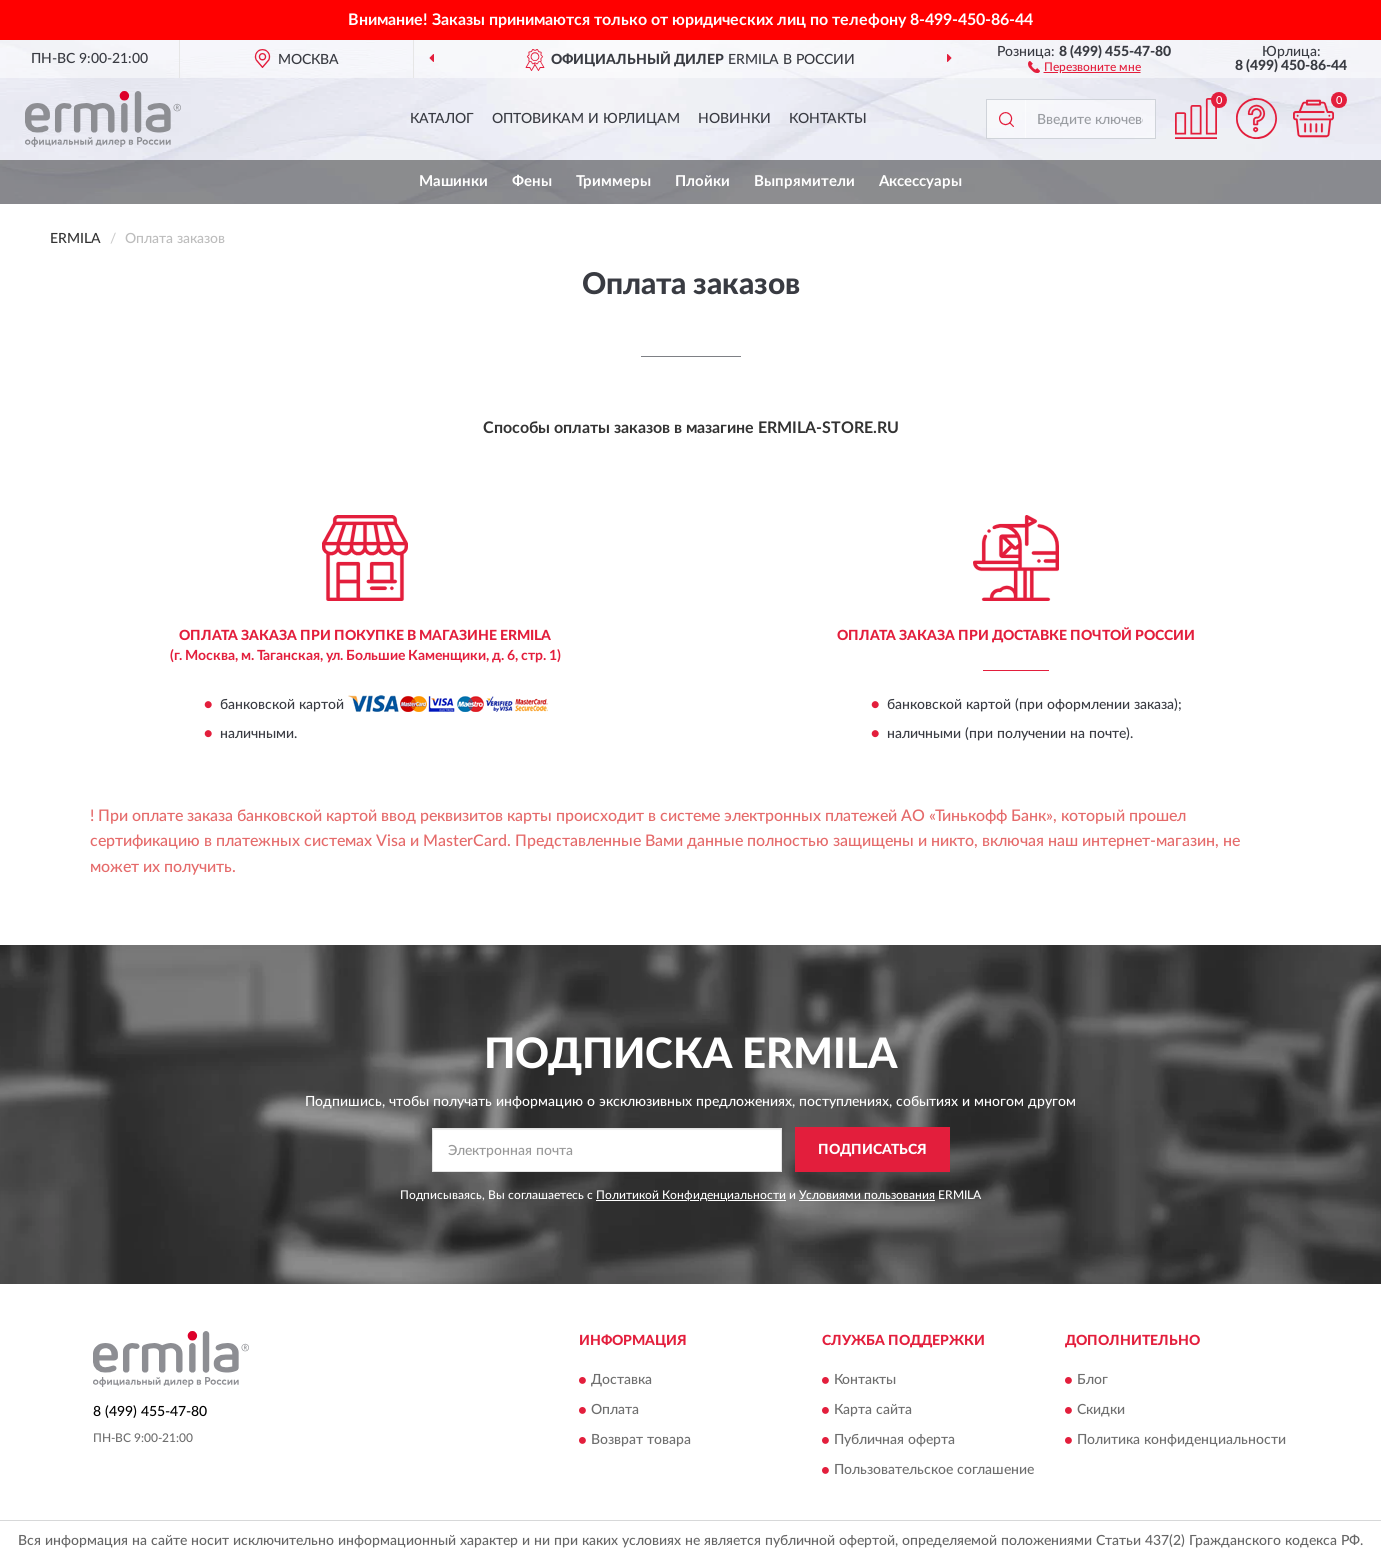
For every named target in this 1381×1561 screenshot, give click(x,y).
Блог (1092, 1380)
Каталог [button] (442, 119)
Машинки (453, 181)
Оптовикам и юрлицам (586, 119)
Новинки (734, 119)
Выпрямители (804, 181)
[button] (1084, 66)
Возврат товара (641, 1440)
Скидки (1101, 1410)
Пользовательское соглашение (934, 1470)
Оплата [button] (615, 1410)
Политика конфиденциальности (1181, 1440)
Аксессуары (920, 181)
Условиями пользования (867, 1195)
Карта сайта (873, 1410)
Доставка (621, 1380)
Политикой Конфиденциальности (691, 1195)
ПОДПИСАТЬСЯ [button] (872, 1150)
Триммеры (613, 181)
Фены (532, 181)
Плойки (702, 181)
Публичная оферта (894, 1440)
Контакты (828, 119)
